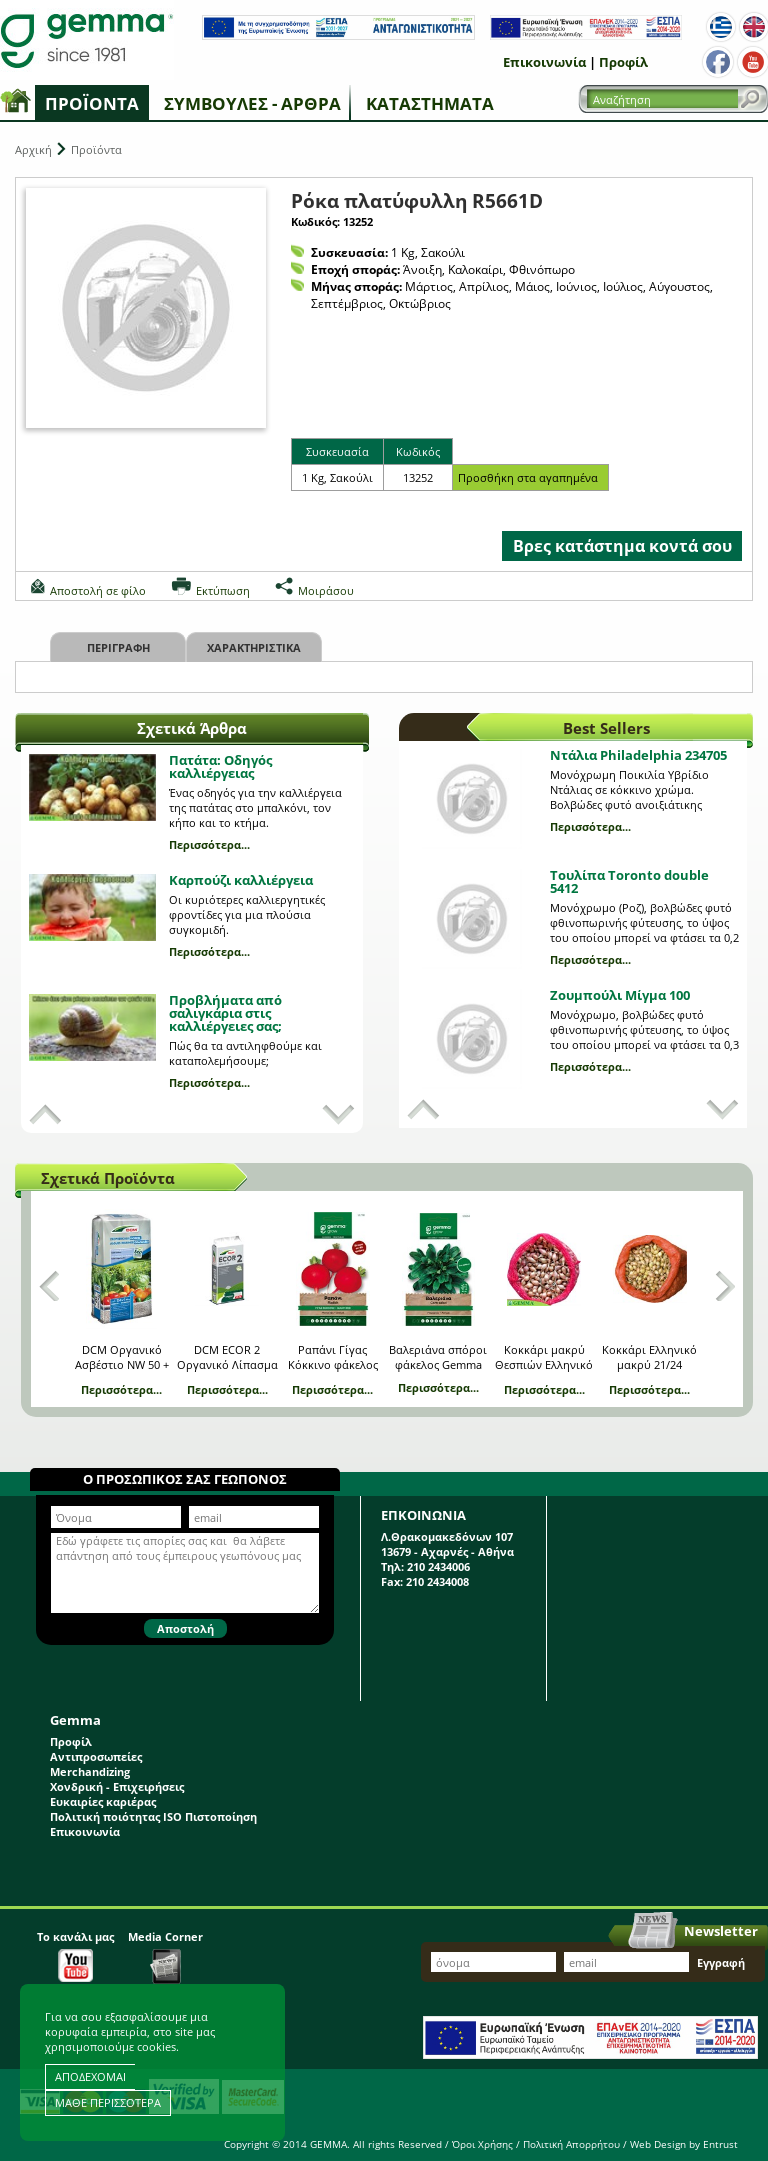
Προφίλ (623, 62)
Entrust (720, 2144)
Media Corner (165, 1956)
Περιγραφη (118, 647)
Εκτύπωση (223, 590)
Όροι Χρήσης (482, 2144)
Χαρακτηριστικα (254, 647)
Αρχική (33, 149)
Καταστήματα (430, 103)
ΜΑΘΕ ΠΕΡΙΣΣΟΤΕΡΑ (108, 2102)
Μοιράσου (326, 590)
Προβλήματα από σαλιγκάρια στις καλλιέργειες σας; (225, 1013)
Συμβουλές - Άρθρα (252, 103)
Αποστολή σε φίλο (98, 590)
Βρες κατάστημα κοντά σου (622, 546)
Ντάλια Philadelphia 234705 (638, 755)
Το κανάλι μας (75, 1955)
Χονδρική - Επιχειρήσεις (117, 1786)
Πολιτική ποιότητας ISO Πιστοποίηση (153, 1816)
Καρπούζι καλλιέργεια (241, 880)
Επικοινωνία (544, 62)
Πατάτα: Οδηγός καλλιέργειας (220, 766)
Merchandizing (90, 1771)
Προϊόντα (92, 103)
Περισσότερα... (209, 844)
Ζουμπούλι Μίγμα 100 (620, 995)
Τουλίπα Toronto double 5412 (629, 881)
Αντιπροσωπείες (96, 1756)
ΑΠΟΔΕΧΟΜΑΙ (90, 2076)
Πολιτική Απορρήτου (571, 2144)
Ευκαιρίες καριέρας (103, 1801)
